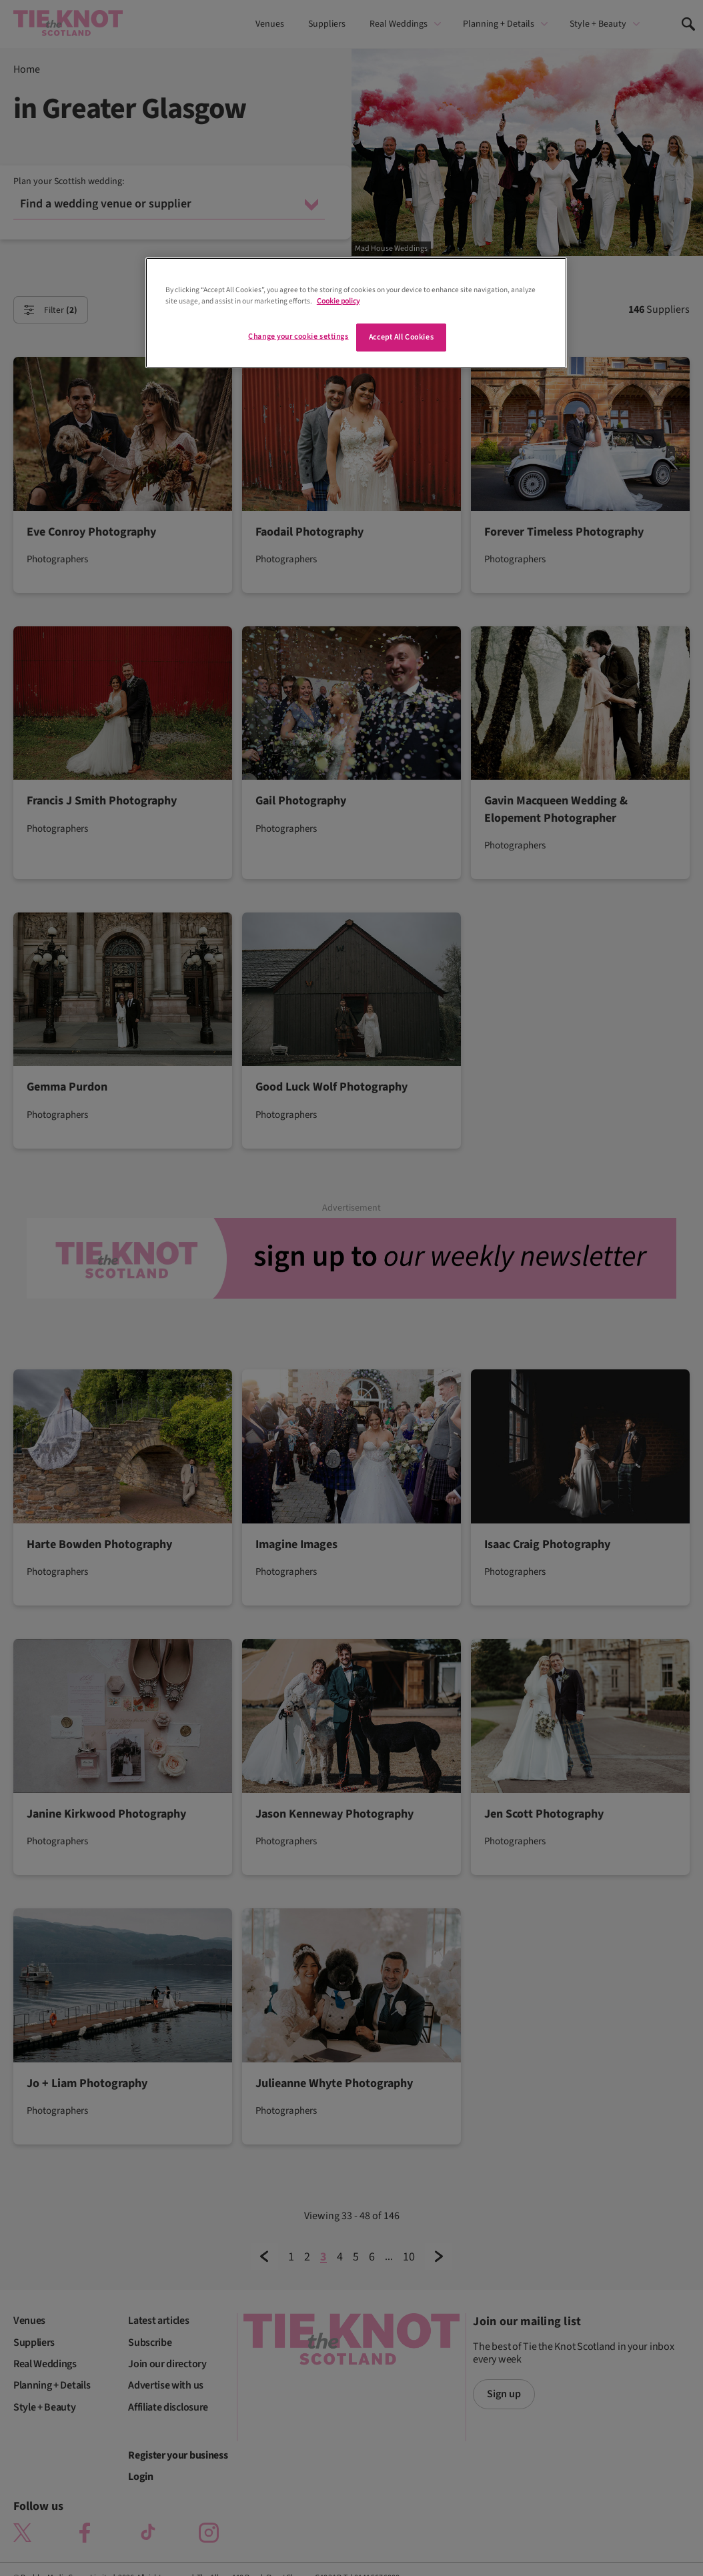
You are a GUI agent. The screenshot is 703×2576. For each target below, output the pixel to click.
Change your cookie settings (298, 336)
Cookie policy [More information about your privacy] (338, 301)
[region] (356, 312)
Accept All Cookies (401, 337)
